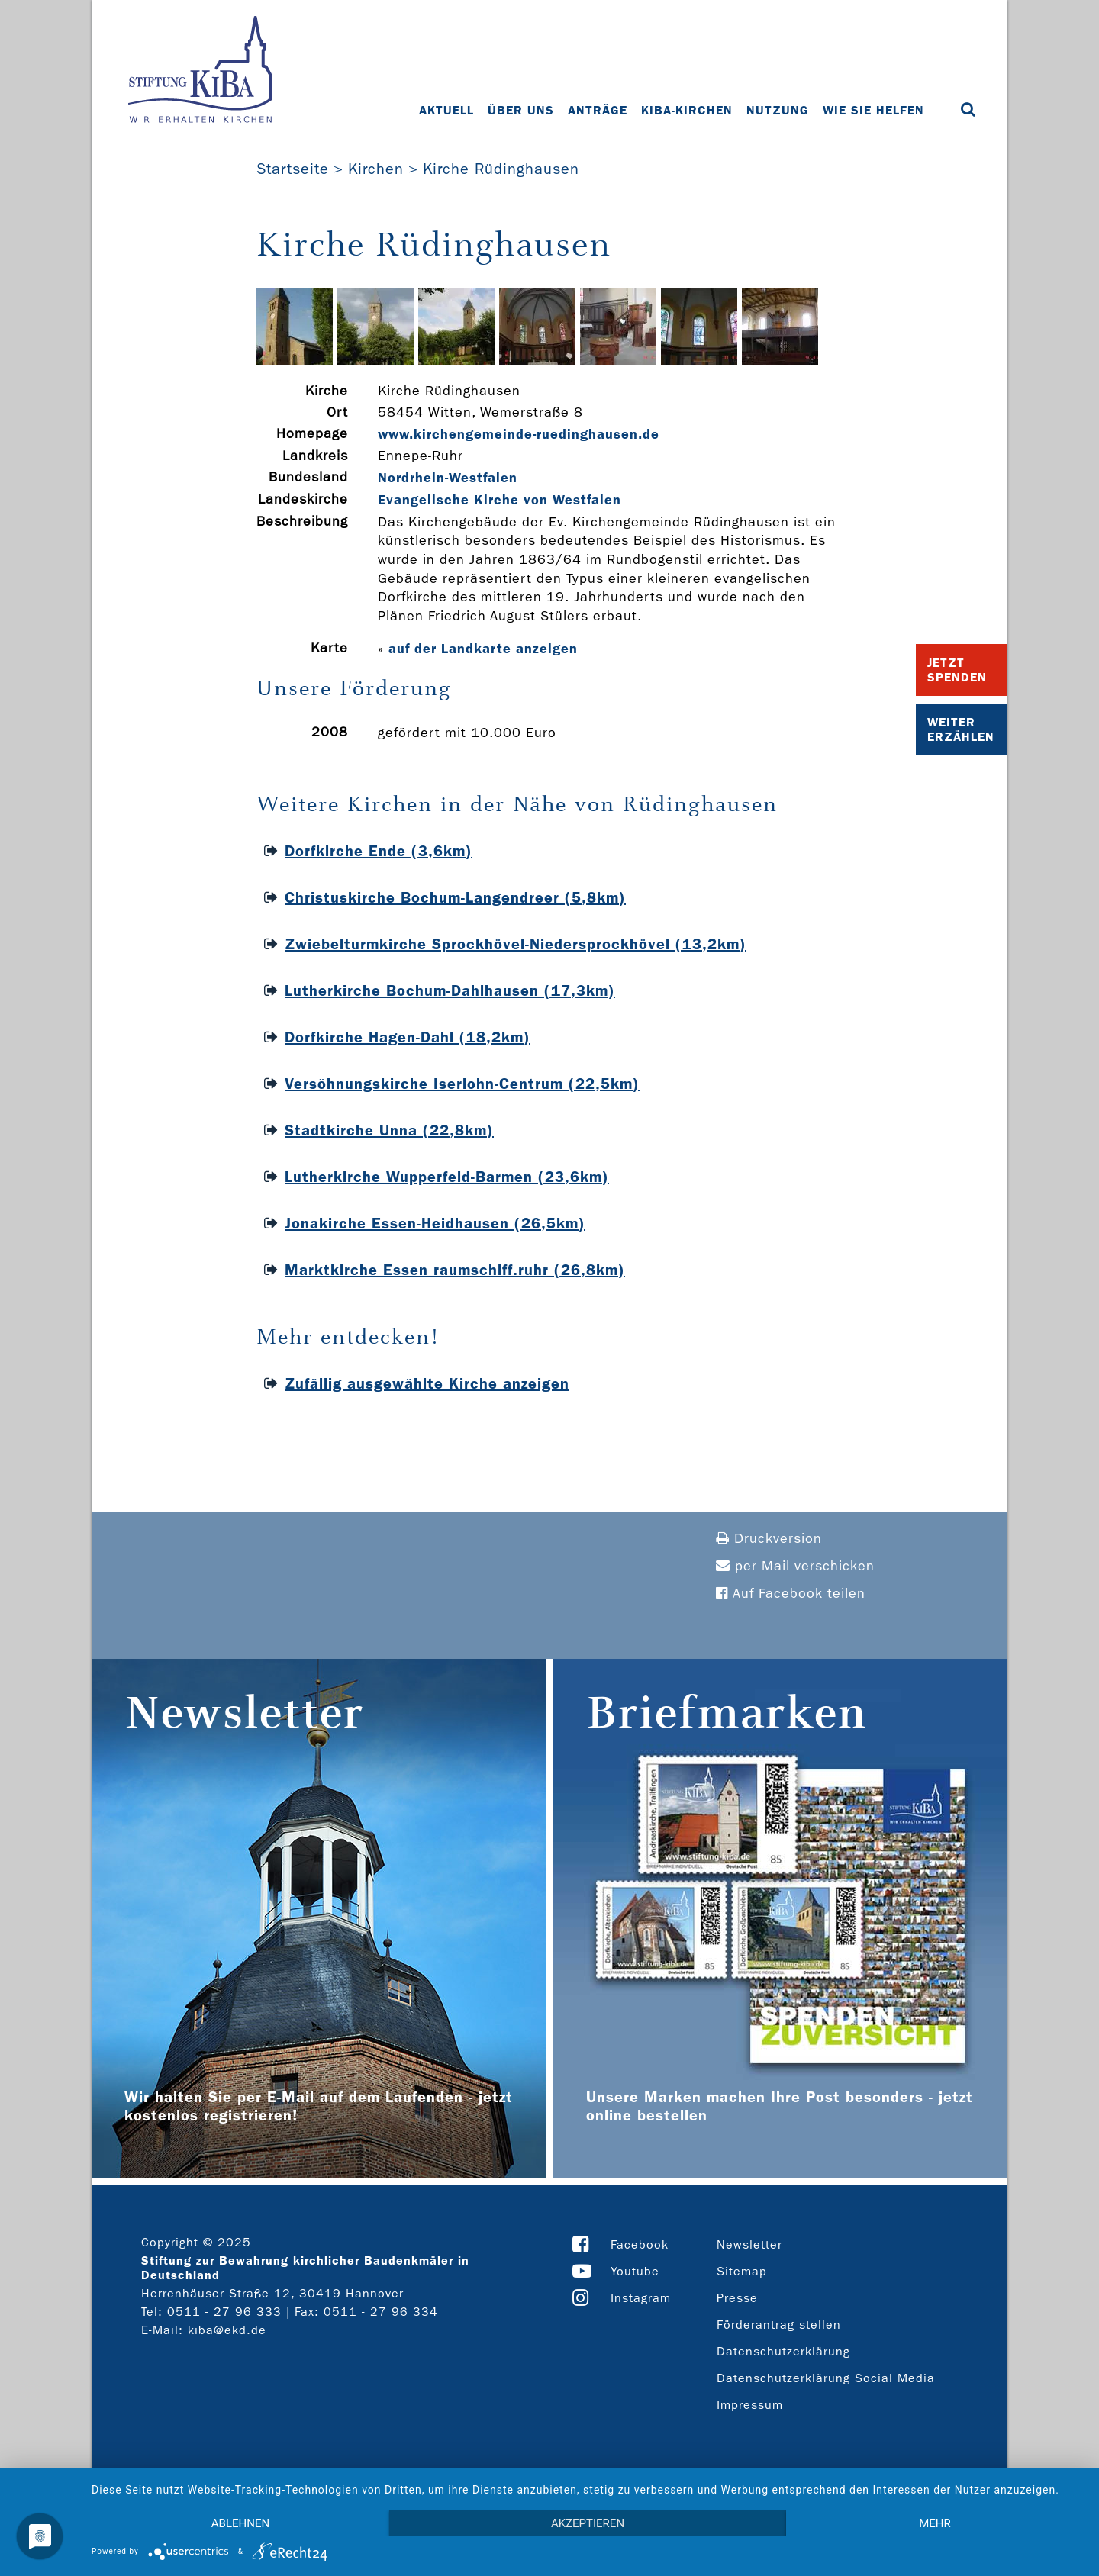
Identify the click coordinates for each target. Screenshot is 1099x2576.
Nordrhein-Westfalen (447, 477)
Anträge (597, 110)
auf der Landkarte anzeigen (483, 648)
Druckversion (769, 1539)
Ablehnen (240, 2523)
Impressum (750, 2404)
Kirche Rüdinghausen (501, 168)
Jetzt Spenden (957, 669)
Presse (737, 2298)
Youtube (635, 2271)
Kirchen (376, 168)
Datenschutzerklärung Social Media (826, 2378)
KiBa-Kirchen (687, 110)
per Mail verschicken (795, 1566)
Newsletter (749, 2244)
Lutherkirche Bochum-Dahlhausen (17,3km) (450, 990)
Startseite (292, 168)
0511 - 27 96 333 (224, 2311)
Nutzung (777, 110)
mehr (935, 2523)
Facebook (640, 2244)
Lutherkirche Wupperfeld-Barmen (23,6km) (447, 1176)
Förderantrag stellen (779, 2324)
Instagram (641, 2298)
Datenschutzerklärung (783, 2351)
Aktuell (446, 110)
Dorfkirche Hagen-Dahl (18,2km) (407, 1037)
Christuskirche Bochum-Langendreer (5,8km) (455, 897)
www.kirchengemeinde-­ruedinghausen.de (518, 434)
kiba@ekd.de (227, 2330)
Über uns (521, 110)
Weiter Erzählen (960, 729)
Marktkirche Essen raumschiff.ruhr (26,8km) (455, 1270)
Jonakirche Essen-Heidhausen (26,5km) (435, 1223)
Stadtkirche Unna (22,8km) (389, 1130)
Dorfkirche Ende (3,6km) (378, 851)
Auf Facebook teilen (790, 1594)
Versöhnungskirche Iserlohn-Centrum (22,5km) (462, 1083)
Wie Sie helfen (873, 110)
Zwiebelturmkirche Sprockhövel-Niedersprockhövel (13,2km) (515, 944)
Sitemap (742, 2271)
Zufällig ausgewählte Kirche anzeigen (427, 1383)
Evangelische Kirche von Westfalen (499, 499)
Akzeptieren (587, 2523)
